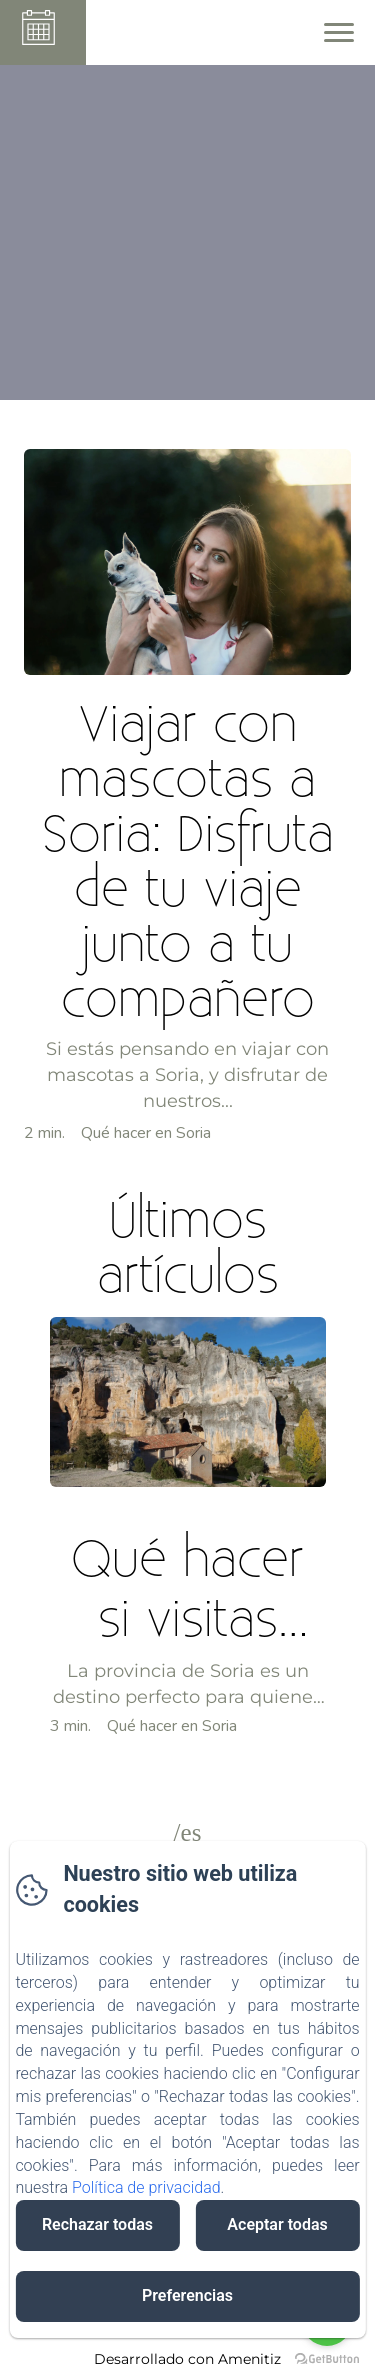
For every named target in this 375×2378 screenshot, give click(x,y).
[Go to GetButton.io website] (327, 2358)
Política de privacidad (146, 2187)
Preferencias (187, 2295)
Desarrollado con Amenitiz (187, 2359)
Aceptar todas (277, 2224)
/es (188, 1832)
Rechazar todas (97, 2224)
